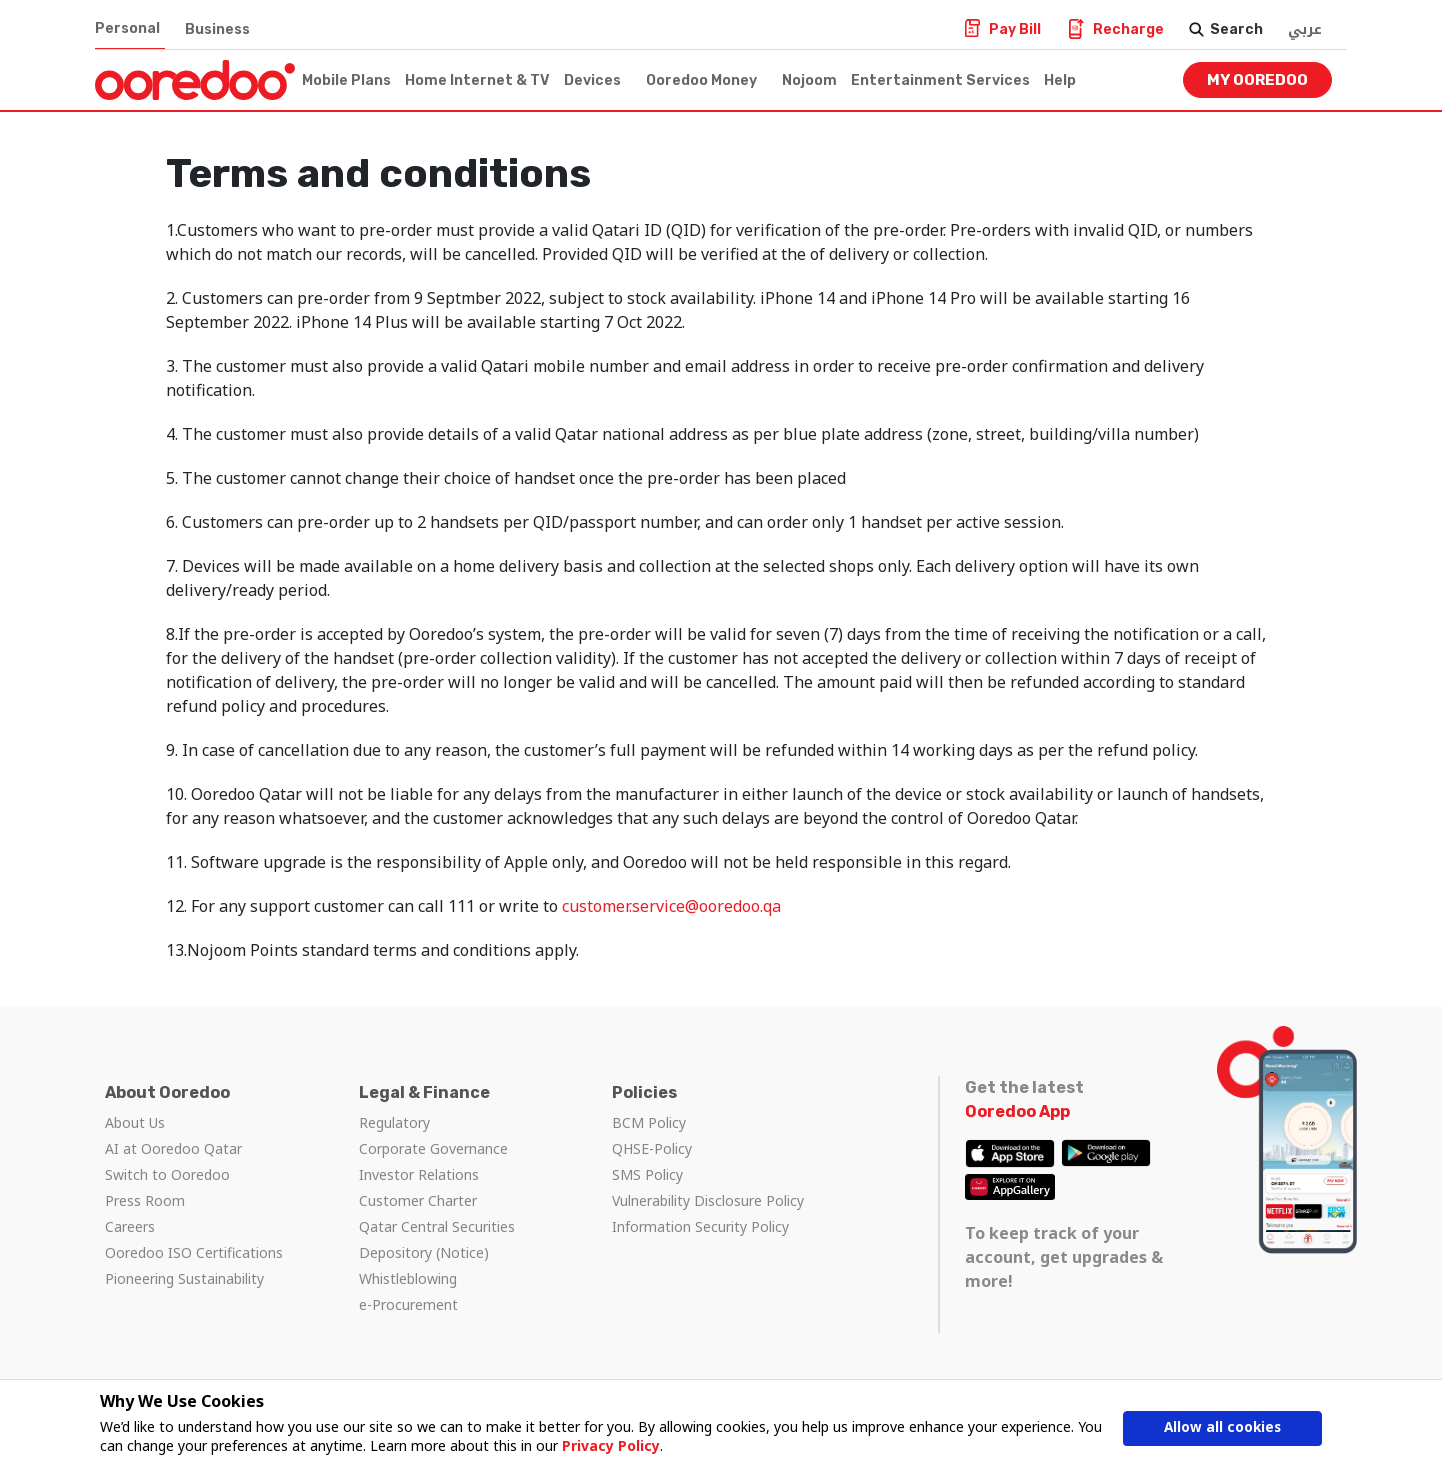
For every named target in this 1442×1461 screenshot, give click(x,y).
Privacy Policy (610, 1445)
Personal (127, 28)
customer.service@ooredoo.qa (671, 906)
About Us (135, 1122)
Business (217, 29)
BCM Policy (649, 1122)
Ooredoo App (1017, 1111)
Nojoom (809, 80)
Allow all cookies (1222, 1428)
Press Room (145, 1200)
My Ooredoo (1257, 80)
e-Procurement (408, 1304)
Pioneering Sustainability (184, 1278)
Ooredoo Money (701, 80)
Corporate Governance (433, 1148)
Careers (130, 1226)
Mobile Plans (346, 80)
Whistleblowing (408, 1278)
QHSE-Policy (652, 1148)
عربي (1305, 29)
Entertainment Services (940, 80)
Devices (592, 80)
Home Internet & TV (477, 80)
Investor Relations (419, 1174)
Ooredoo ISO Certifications (194, 1252)
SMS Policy (647, 1174)
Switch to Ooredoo (167, 1174)
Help (1060, 80)
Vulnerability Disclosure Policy (708, 1200)
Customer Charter (418, 1200)
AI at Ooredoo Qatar (173, 1148)
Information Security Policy (700, 1226)
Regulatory (394, 1122)
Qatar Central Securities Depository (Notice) (437, 1239)
